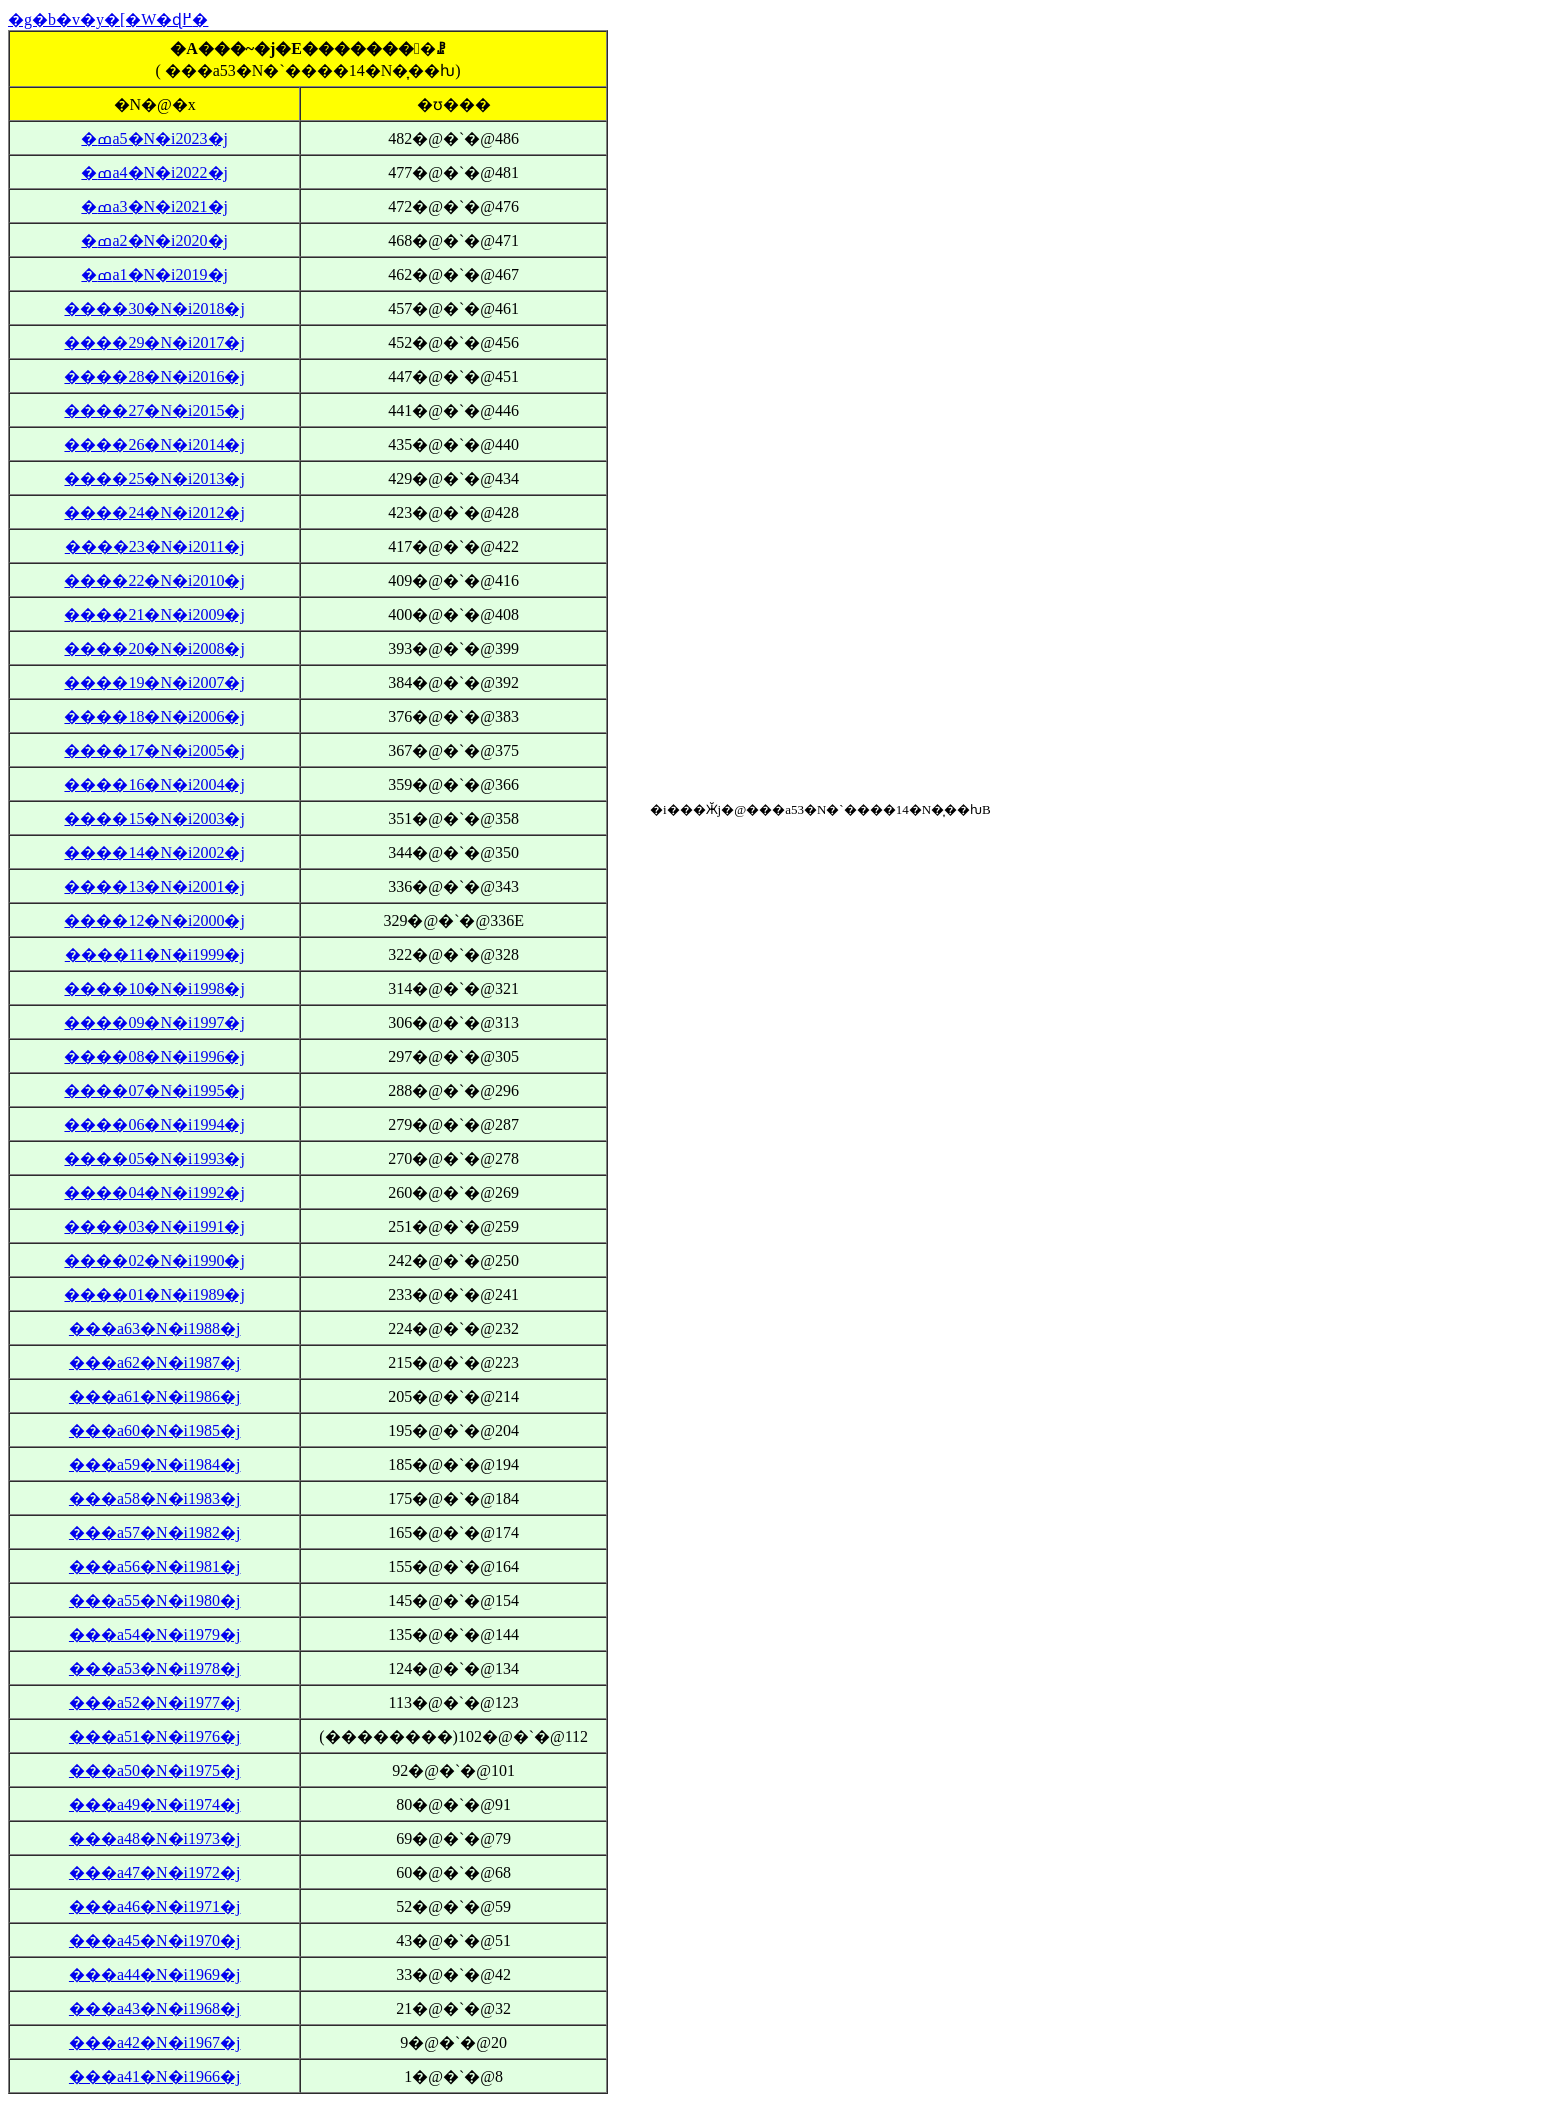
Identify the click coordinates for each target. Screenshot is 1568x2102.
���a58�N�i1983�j (155, 1498)
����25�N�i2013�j (154, 478)
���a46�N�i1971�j (155, 1906)
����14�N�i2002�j (154, 852)
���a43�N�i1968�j (155, 2008)
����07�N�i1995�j (154, 1090)
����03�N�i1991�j (154, 1226)
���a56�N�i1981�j (155, 1566)
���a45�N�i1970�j (155, 1940)
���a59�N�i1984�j (155, 1464)
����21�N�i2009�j (154, 614)
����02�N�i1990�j (154, 1260)
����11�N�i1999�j (155, 954)
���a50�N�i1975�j (155, 1770)
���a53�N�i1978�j (155, 1668)
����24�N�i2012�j (154, 512)
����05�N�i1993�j (154, 1158)
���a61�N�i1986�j (155, 1396)
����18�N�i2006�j (154, 716)
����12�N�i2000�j (154, 920)
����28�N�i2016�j (154, 376)
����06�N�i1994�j (154, 1124)
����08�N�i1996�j (154, 1056)
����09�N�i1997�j (154, 1022)
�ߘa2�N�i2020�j (154, 240)
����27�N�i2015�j (154, 410)
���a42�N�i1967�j (155, 2042)
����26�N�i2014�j (154, 444)
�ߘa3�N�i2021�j (154, 206)
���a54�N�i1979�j (155, 1634)
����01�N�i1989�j (154, 1294)
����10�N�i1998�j (154, 988)
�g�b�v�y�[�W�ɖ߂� (108, 19)
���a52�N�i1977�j (155, 1702)
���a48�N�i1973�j (155, 1838)
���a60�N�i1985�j (155, 1430)
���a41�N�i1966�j (155, 2076)
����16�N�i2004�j (154, 784)
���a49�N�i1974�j (155, 1804)
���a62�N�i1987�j (155, 1362)
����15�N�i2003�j (154, 818)
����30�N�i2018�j (154, 308)
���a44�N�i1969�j (155, 1974)
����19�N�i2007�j (154, 682)
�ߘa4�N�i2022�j (154, 172)
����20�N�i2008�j (154, 648)
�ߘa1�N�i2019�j (154, 274)
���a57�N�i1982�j (155, 1532)
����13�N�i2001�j (154, 886)
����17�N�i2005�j (154, 750)
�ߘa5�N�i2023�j (154, 138)
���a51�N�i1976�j (155, 1736)
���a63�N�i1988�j (155, 1328)
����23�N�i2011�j (155, 546)
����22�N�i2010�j (154, 580)
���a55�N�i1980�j (155, 1600)
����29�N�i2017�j (154, 342)
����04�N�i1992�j (154, 1192)
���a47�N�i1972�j (155, 1872)
